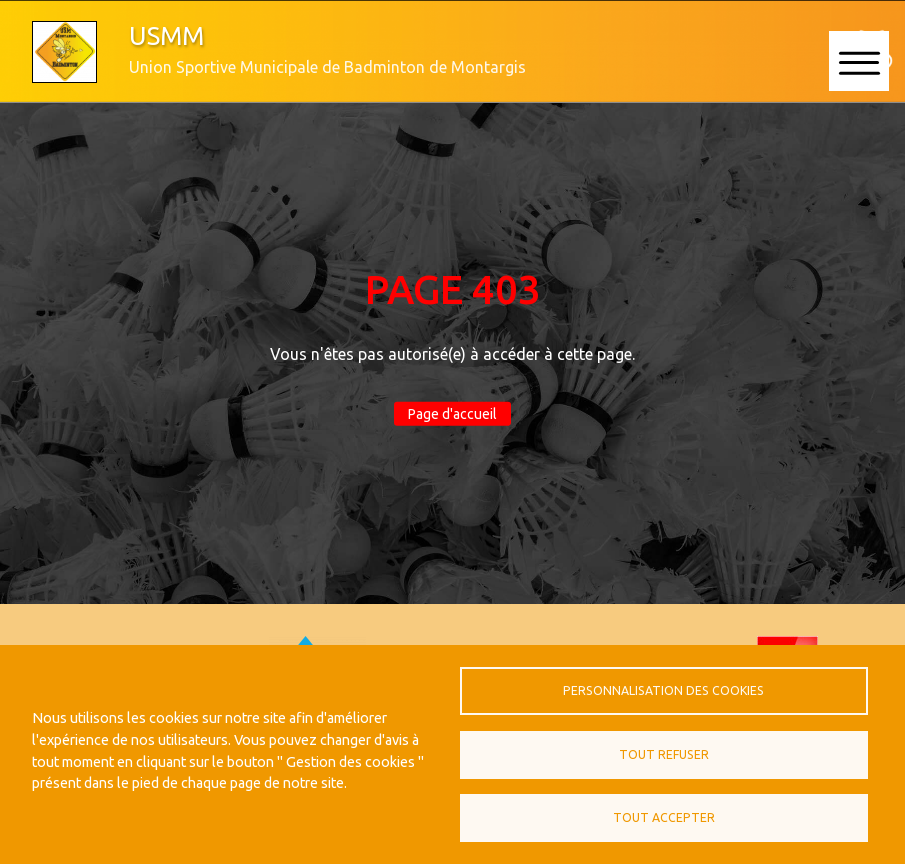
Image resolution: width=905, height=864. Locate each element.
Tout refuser (664, 754)
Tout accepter (664, 817)
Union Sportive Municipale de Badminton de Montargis (327, 67)
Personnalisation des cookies (663, 690)
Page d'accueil (452, 414)
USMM (166, 35)
